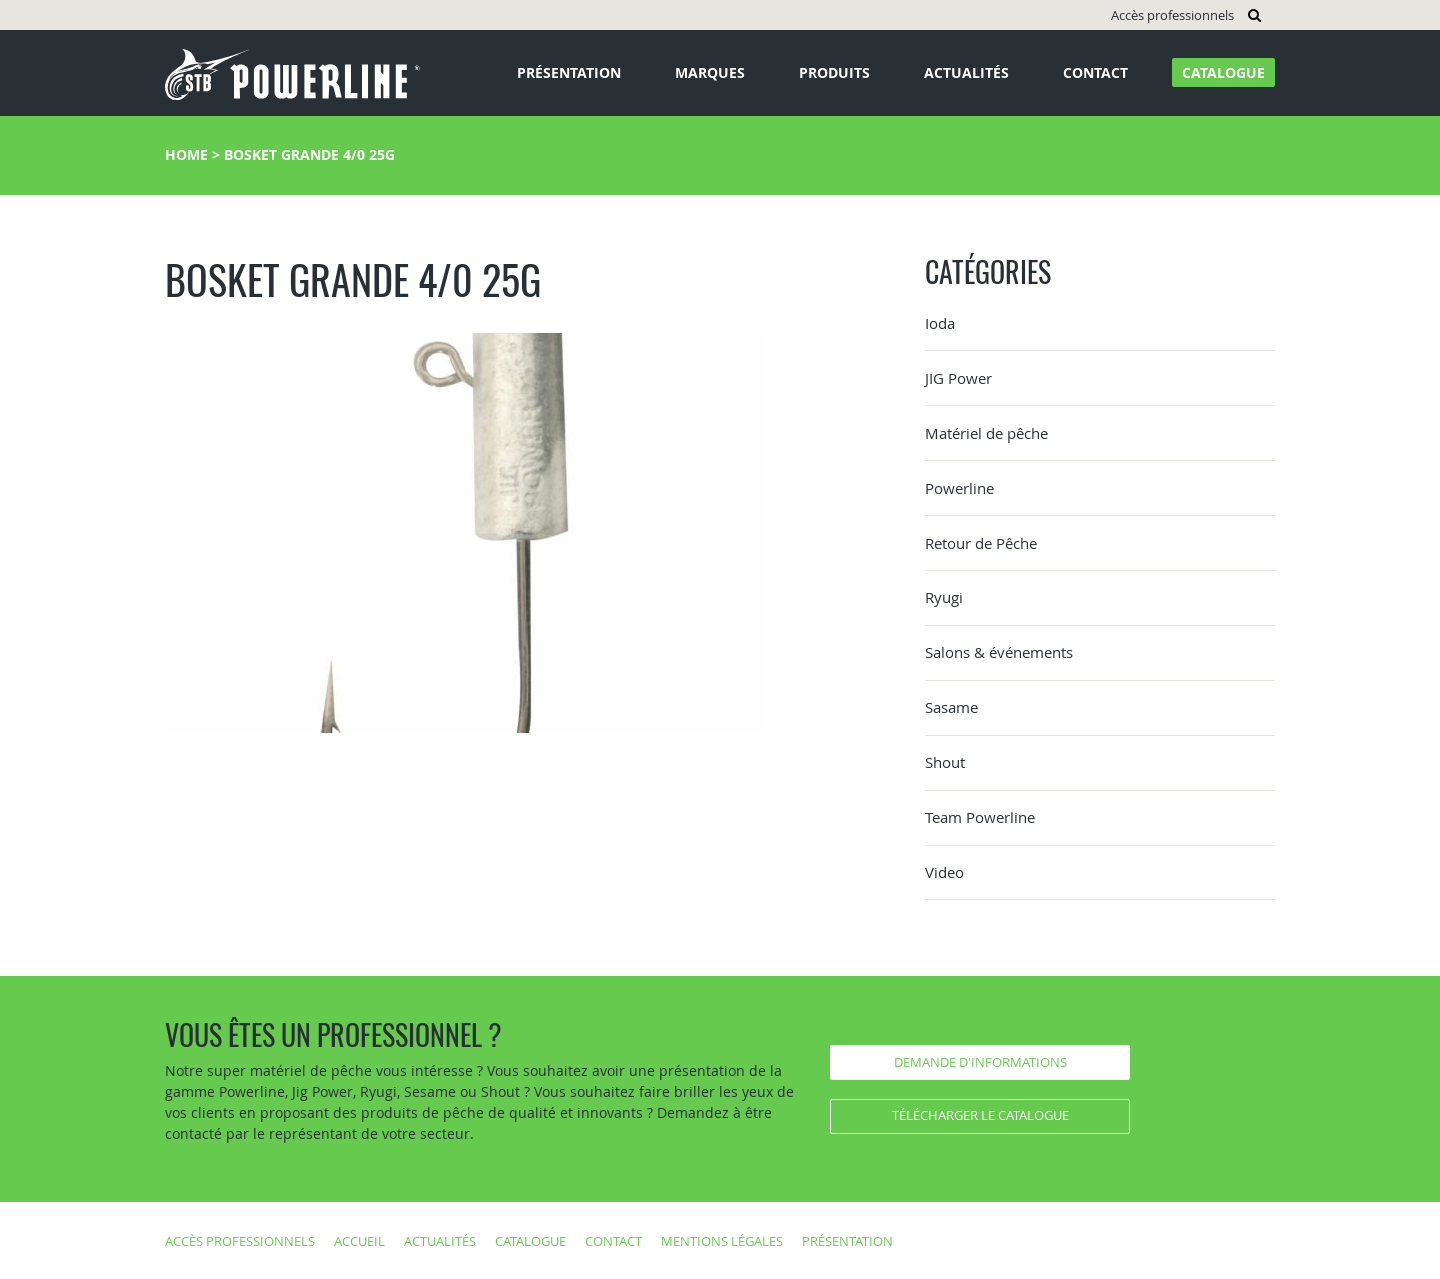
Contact (1095, 72)
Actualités (966, 72)
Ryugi (944, 597)
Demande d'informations (980, 1062)
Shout (945, 762)
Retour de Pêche (981, 543)
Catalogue (1223, 72)
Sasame (951, 707)
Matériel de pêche (986, 433)
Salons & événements (999, 652)
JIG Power (958, 378)
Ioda (940, 323)
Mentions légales (722, 1241)
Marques (710, 72)
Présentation (569, 72)
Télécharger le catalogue (980, 1115)
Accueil (359, 1241)
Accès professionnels (1172, 15)
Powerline (959, 488)
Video (944, 872)
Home (186, 154)
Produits (834, 72)
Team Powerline (980, 817)
